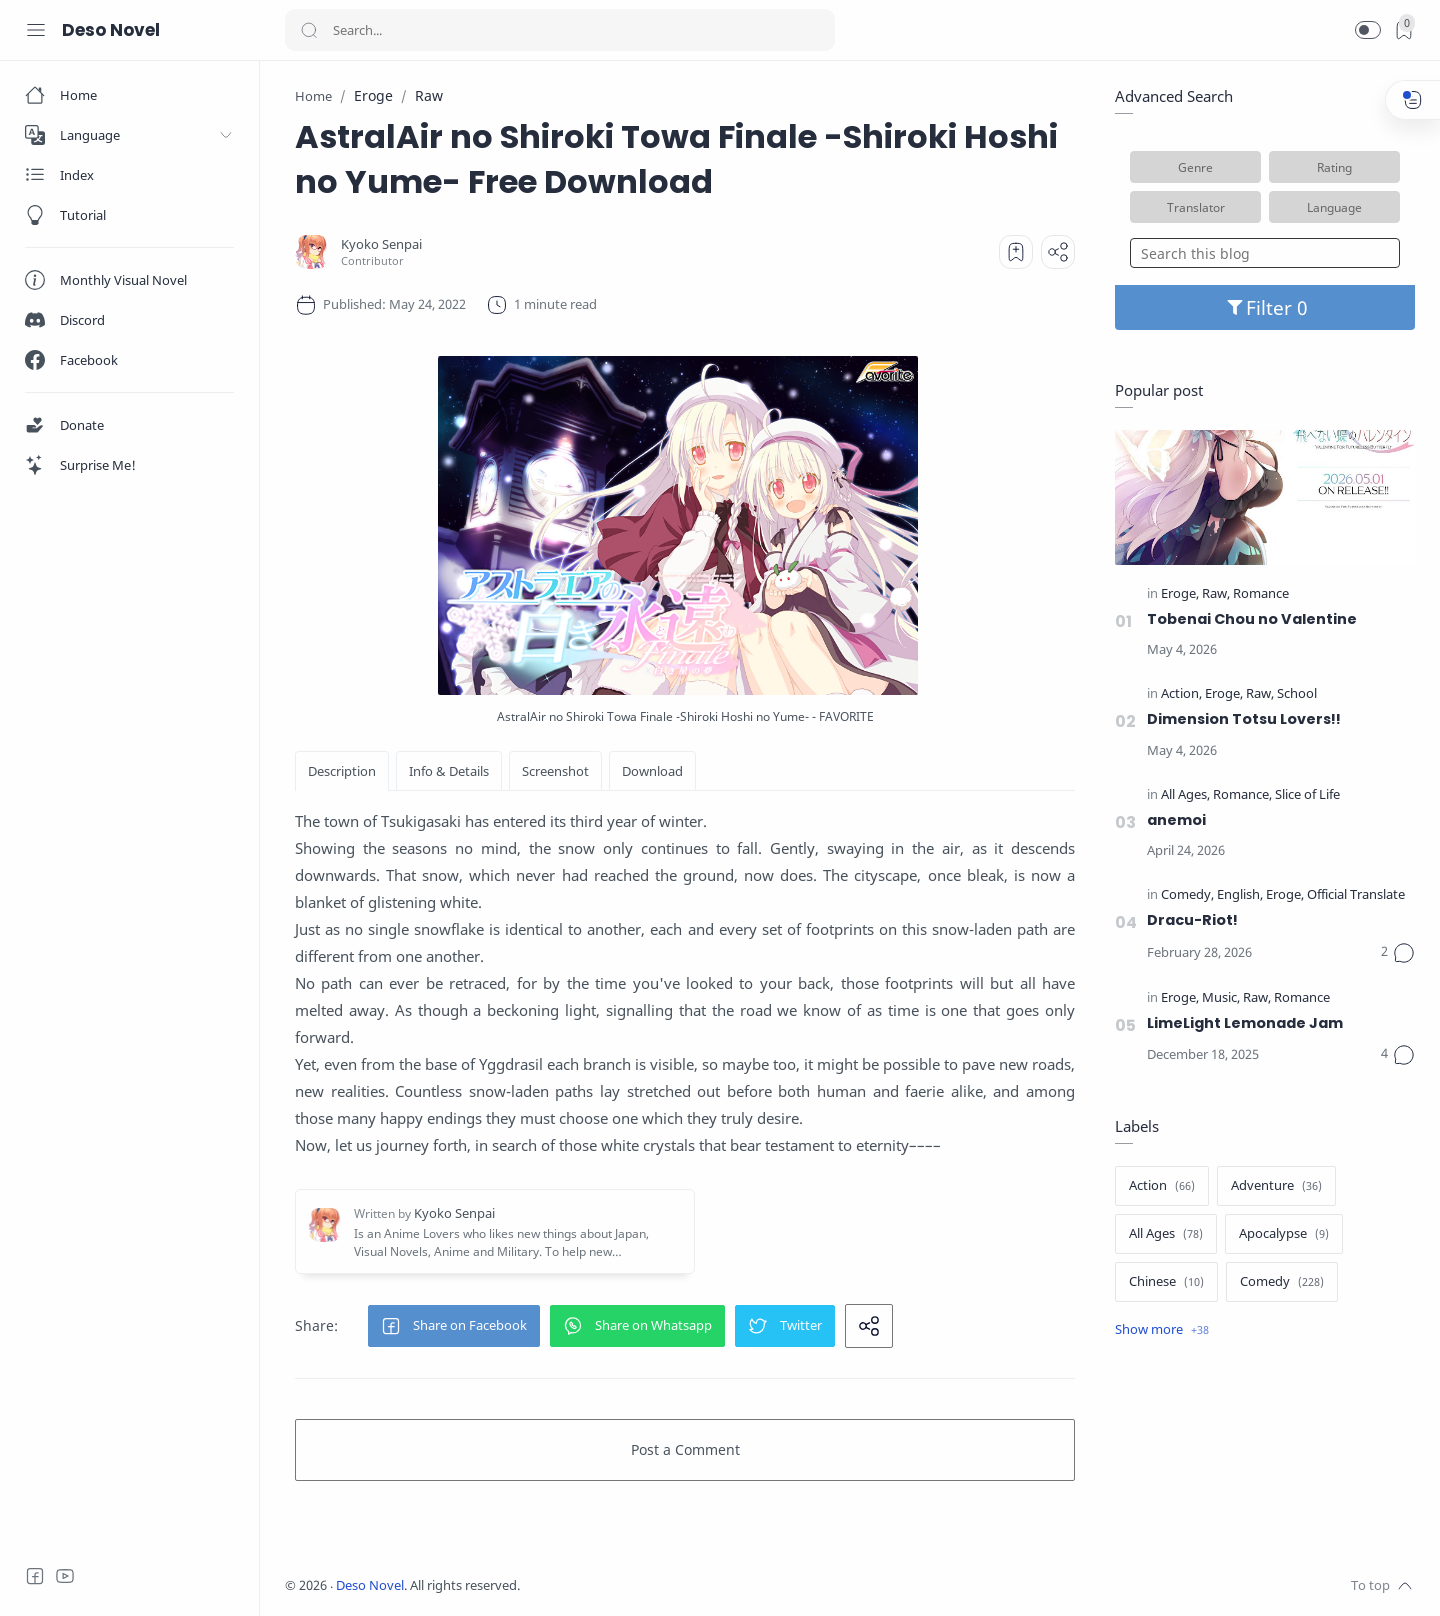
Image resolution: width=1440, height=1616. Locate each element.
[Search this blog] (1265, 253)
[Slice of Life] (1307, 795)
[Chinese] (1166, 1282)
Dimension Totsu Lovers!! (1244, 719)
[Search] (560, 30)
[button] (1368, 30)
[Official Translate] (1356, 895)
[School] (1297, 694)
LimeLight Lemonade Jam (1245, 1023)
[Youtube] (65, 1576)
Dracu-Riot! (1192, 920)
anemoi (1176, 820)
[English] (1240, 895)
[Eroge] (1180, 594)
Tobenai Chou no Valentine (1252, 619)
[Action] (1181, 694)
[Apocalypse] (1284, 1234)
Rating (1334, 167)
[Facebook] (35, 1576)
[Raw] (1216, 594)
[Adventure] (1276, 1186)
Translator (1196, 207)
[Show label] (1162, 1330)
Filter (1265, 307)
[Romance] (1261, 594)
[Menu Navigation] (36, 30)
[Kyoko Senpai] (381, 244)
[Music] (1221, 998)
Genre (1195, 167)
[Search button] (309, 30)
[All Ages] (1185, 795)
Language (1334, 207)
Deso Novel (111, 30)
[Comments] (1398, 953)
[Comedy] (1187, 895)
